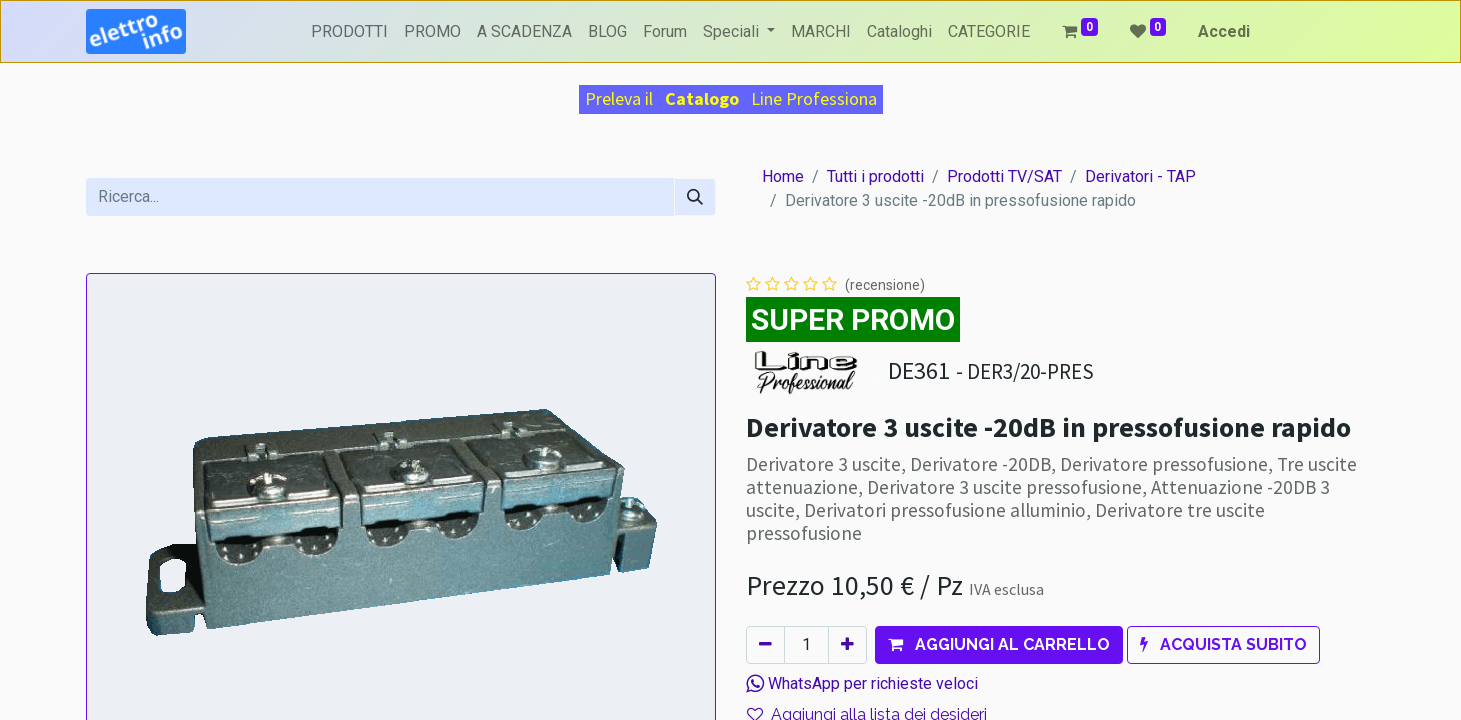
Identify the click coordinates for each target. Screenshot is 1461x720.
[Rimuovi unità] (765, 645)
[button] (999, 645)
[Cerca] (695, 197)
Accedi (1224, 31)
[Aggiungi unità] (847, 645)
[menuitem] (349, 32)
